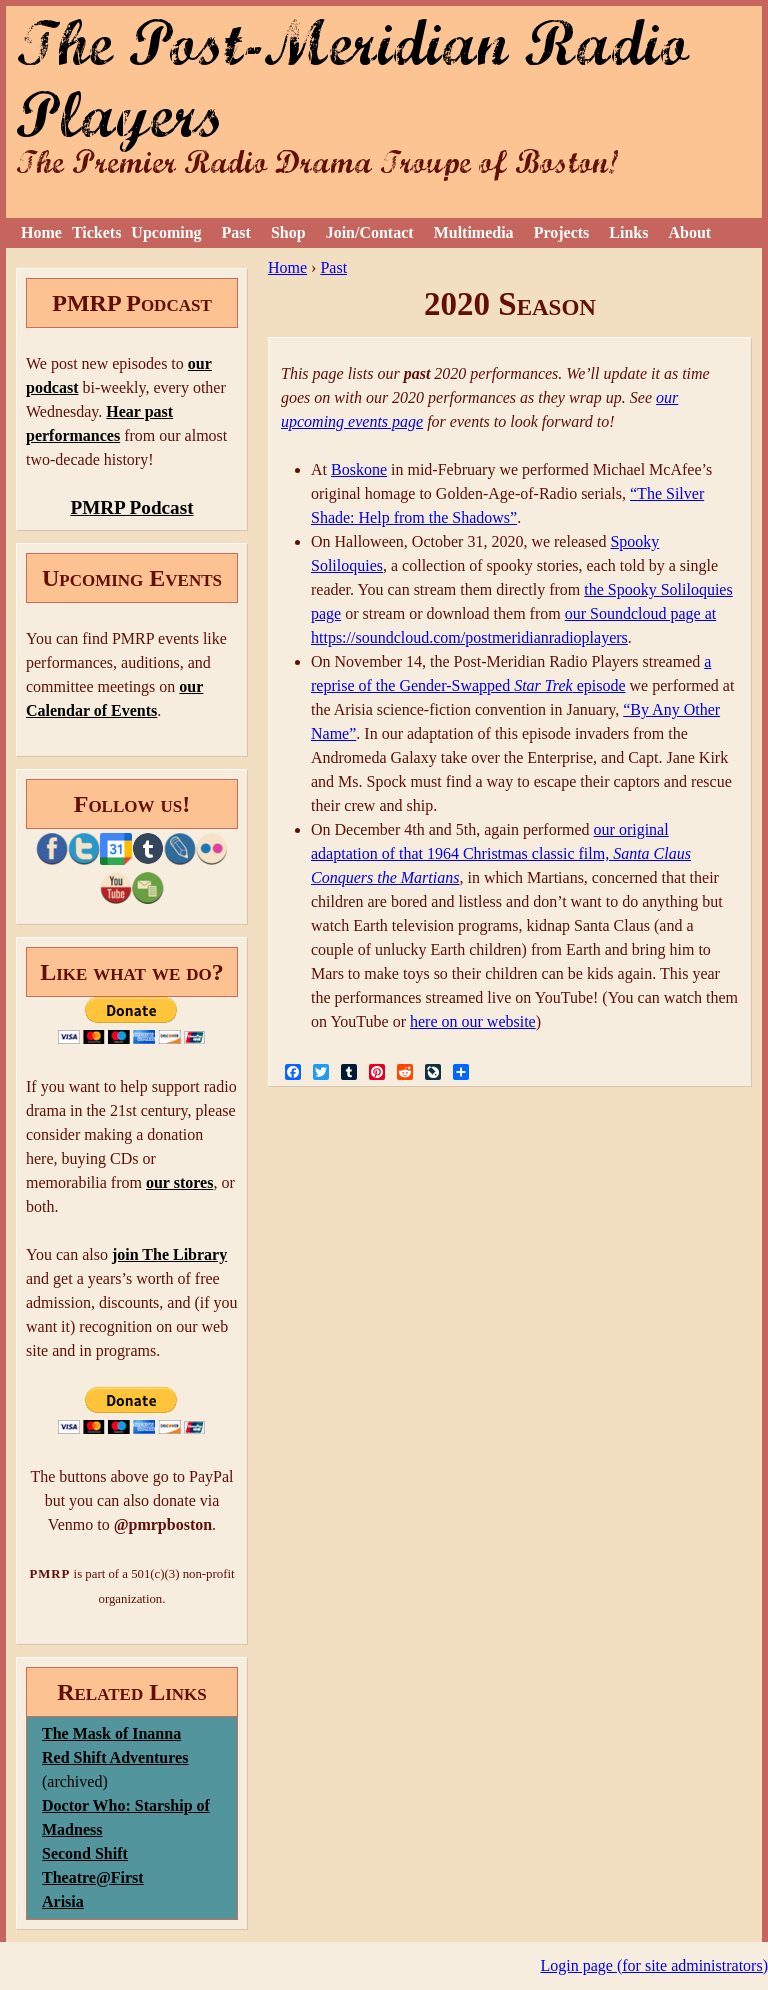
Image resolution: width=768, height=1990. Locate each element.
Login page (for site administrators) (655, 1965)
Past (236, 232)
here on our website (473, 1021)
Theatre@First (93, 1877)
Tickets (96, 232)
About (689, 232)
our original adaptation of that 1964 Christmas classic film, (501, 853)
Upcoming (166, 232)
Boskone (359, 469)
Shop (288, 232)
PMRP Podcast (131, 507)
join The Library (169, 1254)
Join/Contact (370, 232)
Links (628, 232)
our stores (179, 1182)
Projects (562, 232)
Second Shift (85, 1853)
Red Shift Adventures (115, 1757)
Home (41, 232)
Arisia (63, 1901)
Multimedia (474, 232)
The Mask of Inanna (111, 1733)
